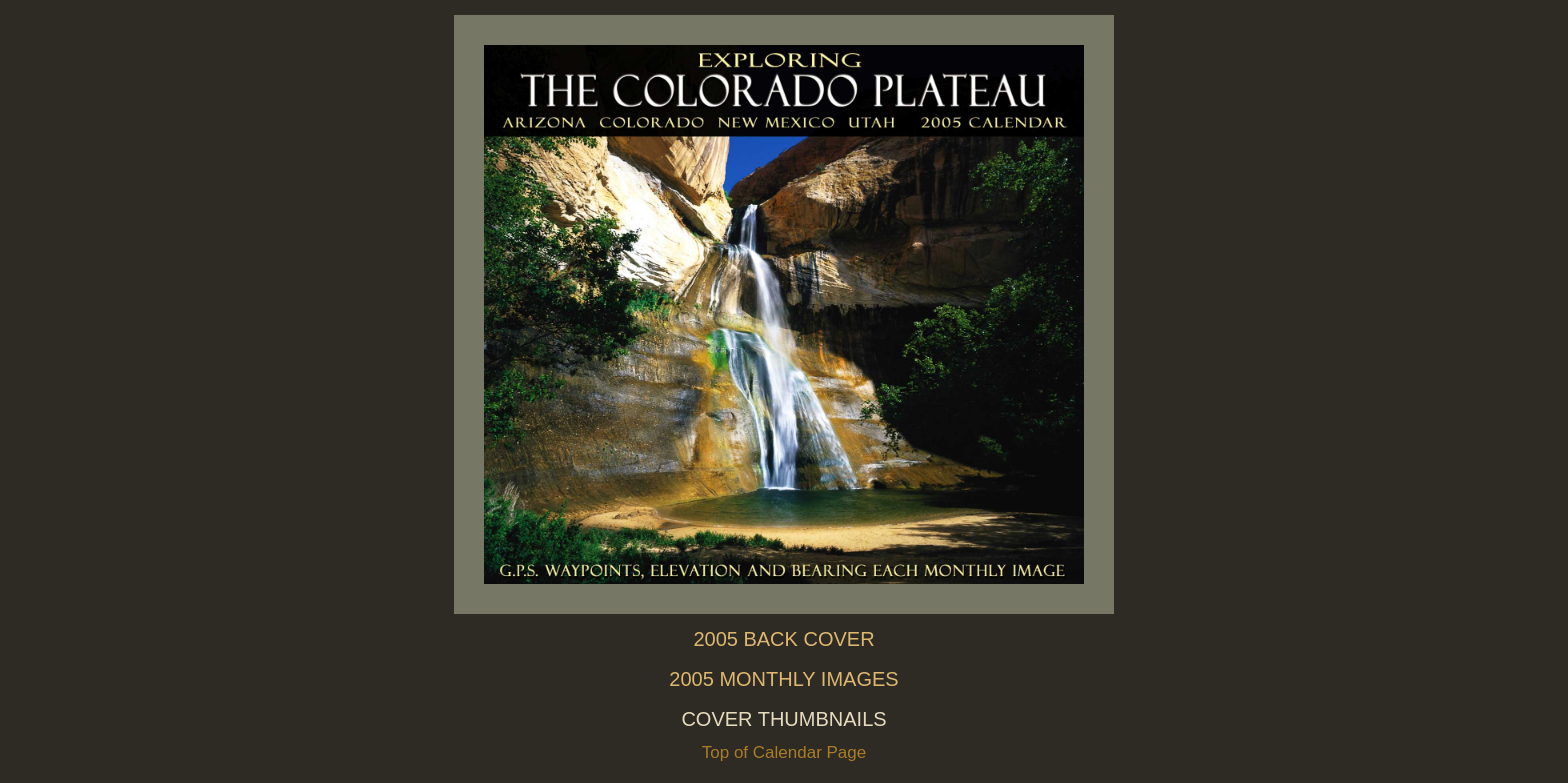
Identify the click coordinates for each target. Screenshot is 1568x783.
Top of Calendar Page (784, 752)
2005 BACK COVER (783, 639)
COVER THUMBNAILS (783, 719)
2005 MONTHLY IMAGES (783, 679)
